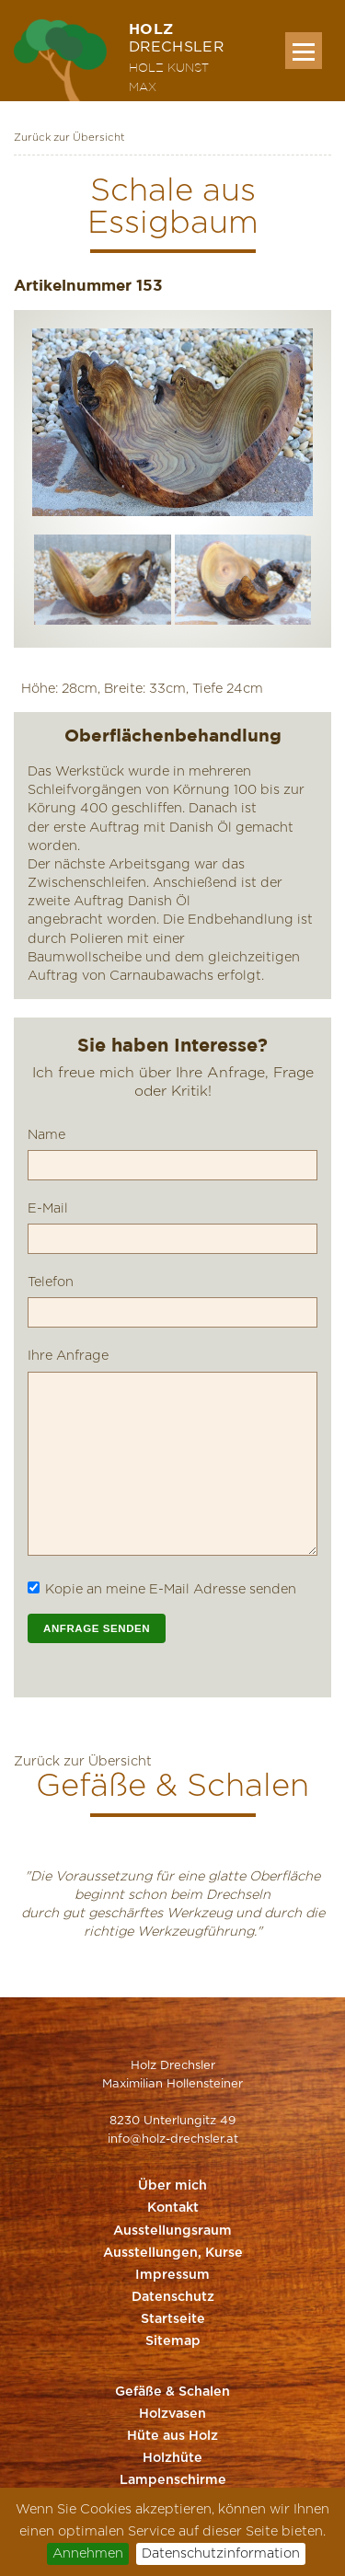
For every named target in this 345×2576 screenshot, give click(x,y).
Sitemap (173, 2341)
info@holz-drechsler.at (173, 2139)
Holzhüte (172, 2458)
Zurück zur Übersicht (69, 137)
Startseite (173, 2319)
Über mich (172, 2185)
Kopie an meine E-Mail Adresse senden (170, 1589)
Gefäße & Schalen (172, 2392)
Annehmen (87, 2553)
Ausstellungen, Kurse (173, 2253)
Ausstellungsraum (172, 2231)
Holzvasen (172, 2414)
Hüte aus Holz (172, 2436)
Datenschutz (173, 2297)
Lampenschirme (173, 2480)
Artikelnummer (73, 284)
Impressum (172, 2275)
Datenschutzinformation (221, 2553)
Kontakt (173, 2208)
